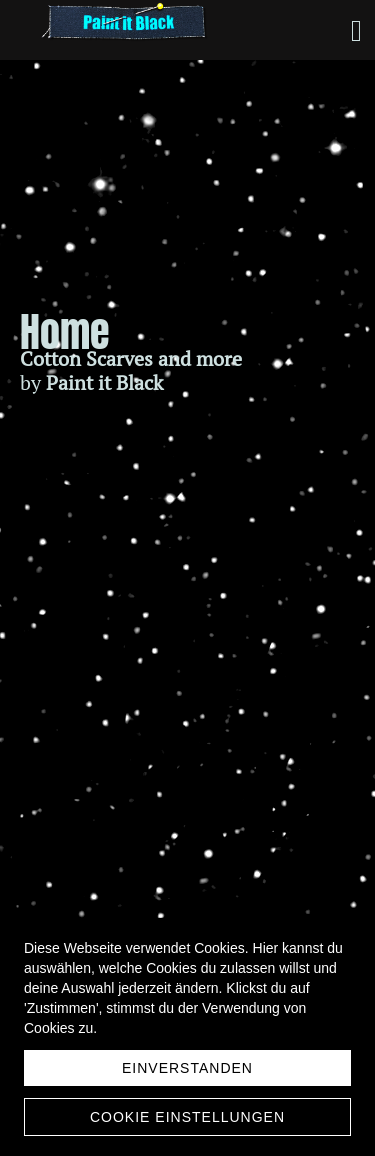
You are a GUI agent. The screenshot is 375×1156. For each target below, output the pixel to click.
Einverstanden (187, 1068)
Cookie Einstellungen (187, 1117)
